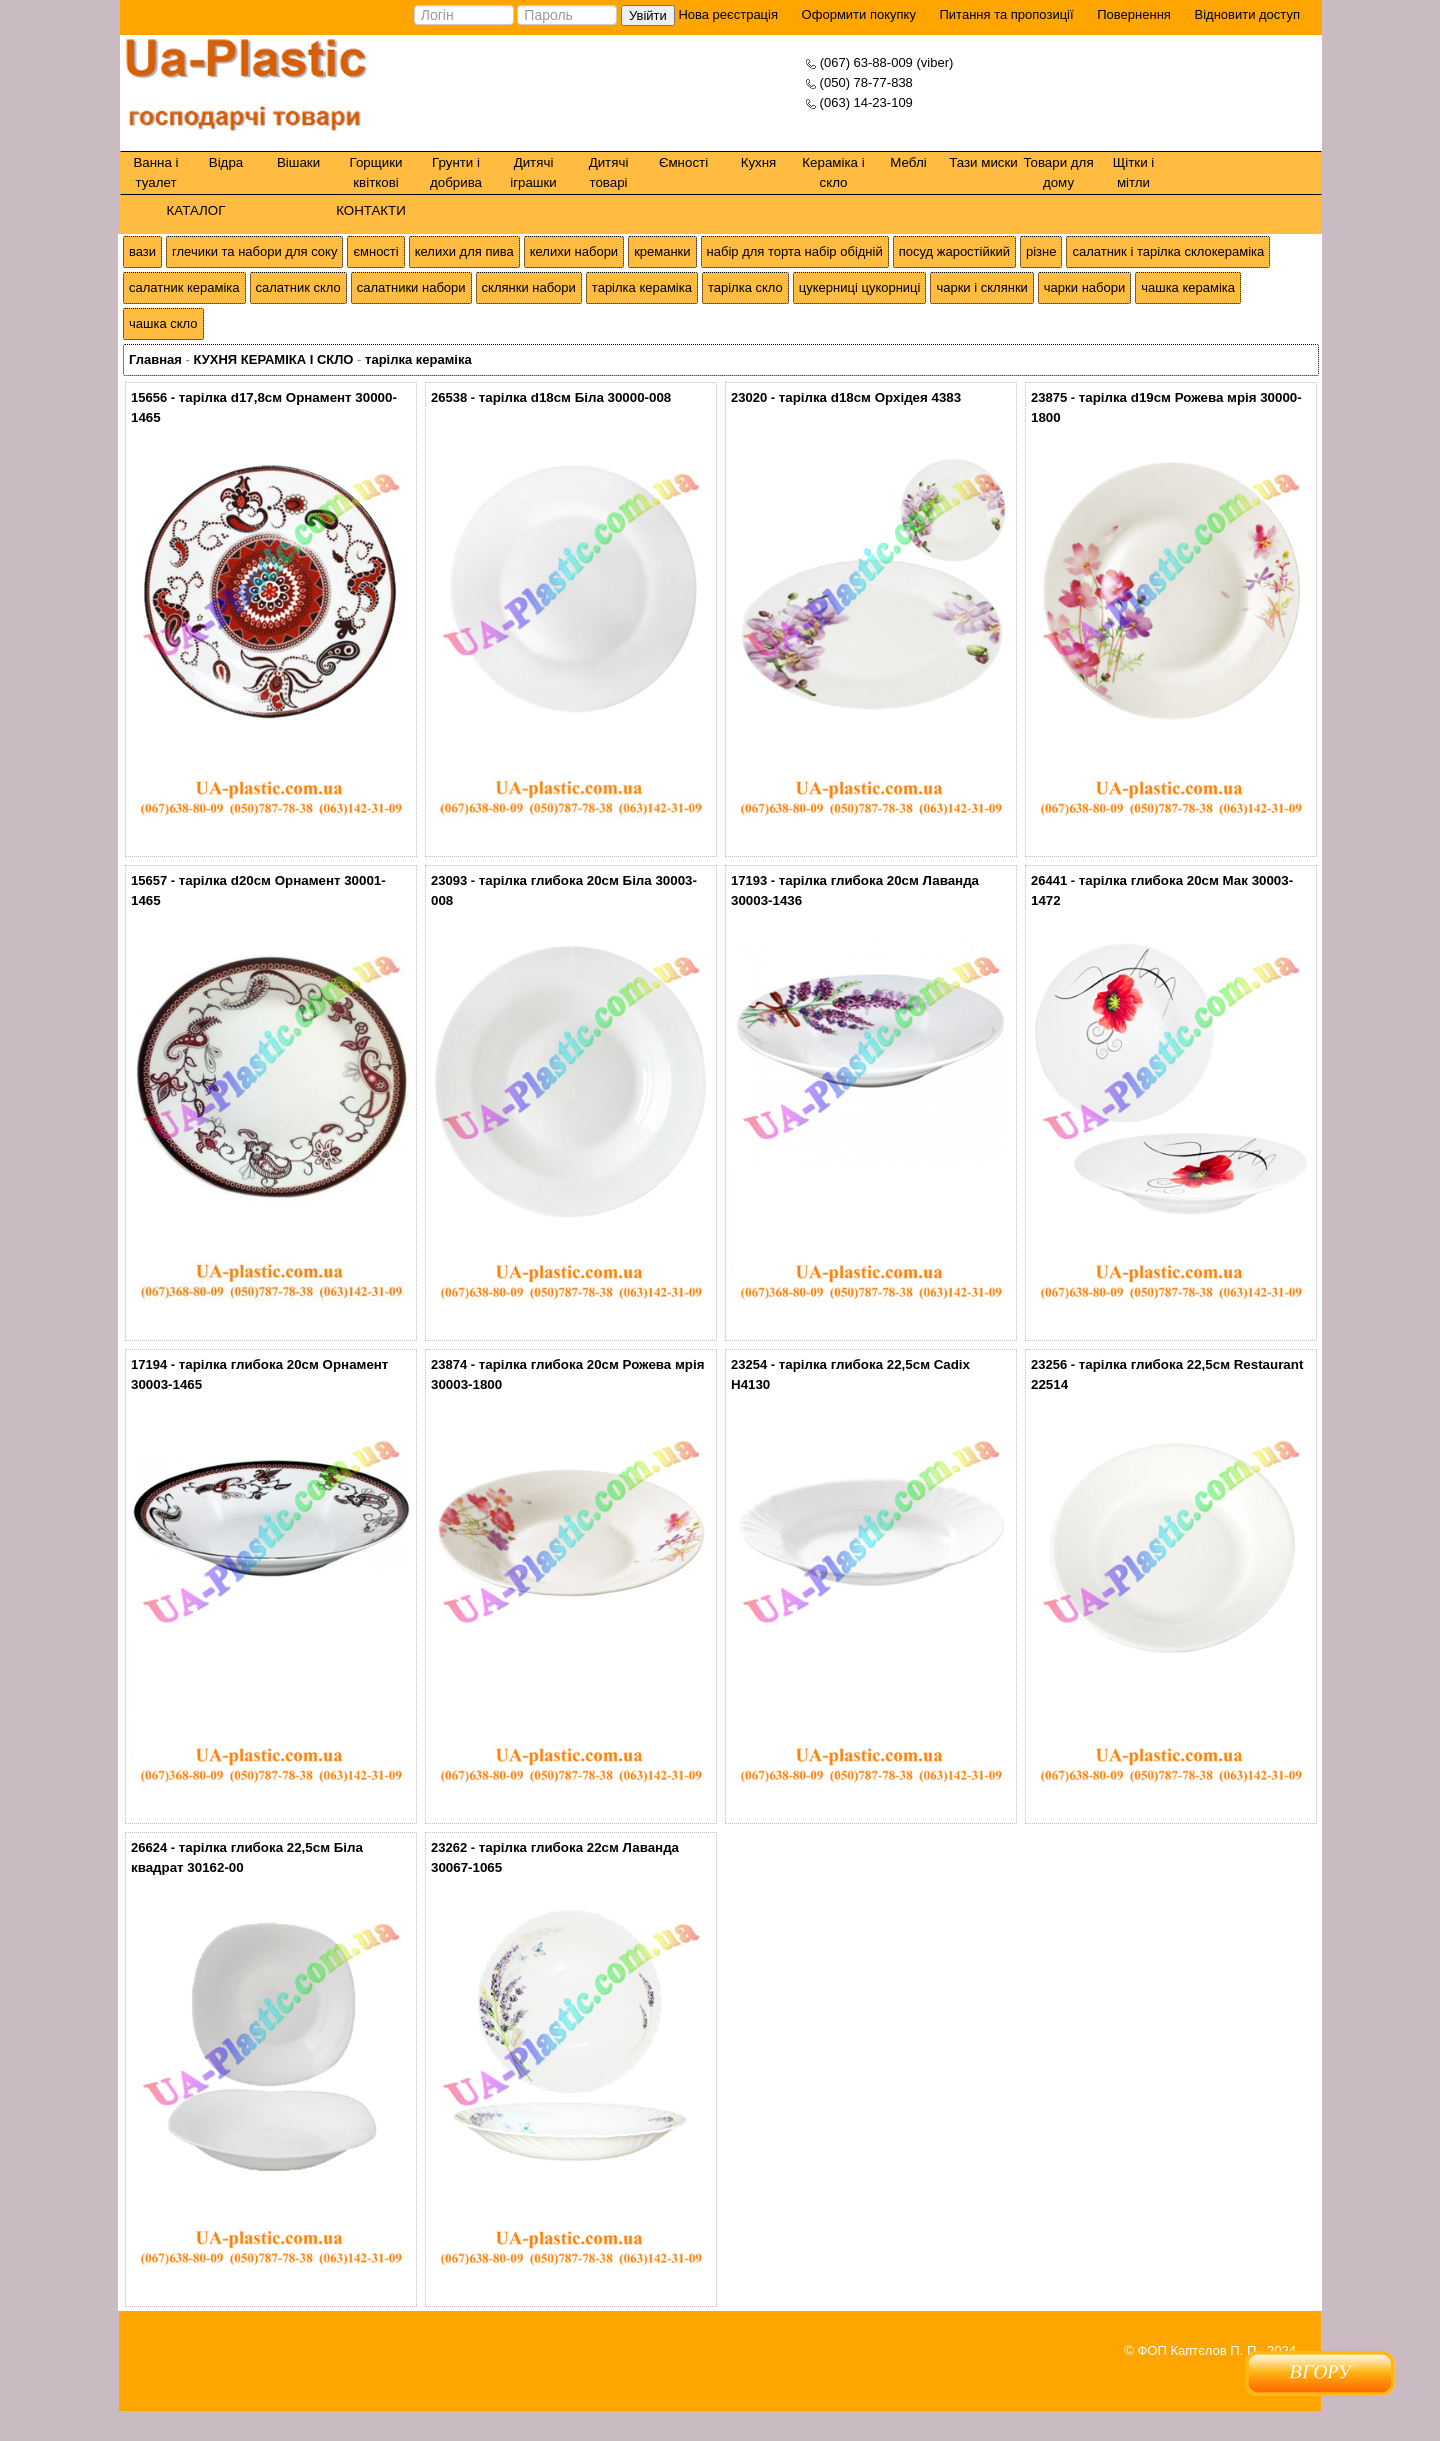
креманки (662, 251)
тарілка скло (745, 287)
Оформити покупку (859, 14)
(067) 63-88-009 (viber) (887, 62)
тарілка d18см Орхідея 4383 (870, 397)
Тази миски (983, 162)
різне (1041, 251)
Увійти (648, 15)
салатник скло (298, 287)
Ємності (683, 162)
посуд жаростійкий (954, 251)
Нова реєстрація (726, 14)
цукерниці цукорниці (860, 287)
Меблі (908, 162)
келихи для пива (464, 251)
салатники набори (411, 287)
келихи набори (574, 251)
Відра (226, 162)
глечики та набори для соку (254, 251)
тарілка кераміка (642, 287)
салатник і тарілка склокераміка (1168, 251)
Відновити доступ (1247, 14)
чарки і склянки (981, 287)
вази (142, 251)
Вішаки (298, 162)
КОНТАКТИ (371, 210)
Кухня (759, 162)
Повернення (1134, 14)
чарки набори (1084, 287)
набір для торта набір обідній (795, 251)
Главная (155, 359)
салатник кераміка (184, 287)
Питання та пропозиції (1007, 14)
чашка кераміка (1188, 287)
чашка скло (163, 323)
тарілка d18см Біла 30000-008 (575, 397)
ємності (375, 251)
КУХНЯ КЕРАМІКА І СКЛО (273, 359)
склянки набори (529, 287)
